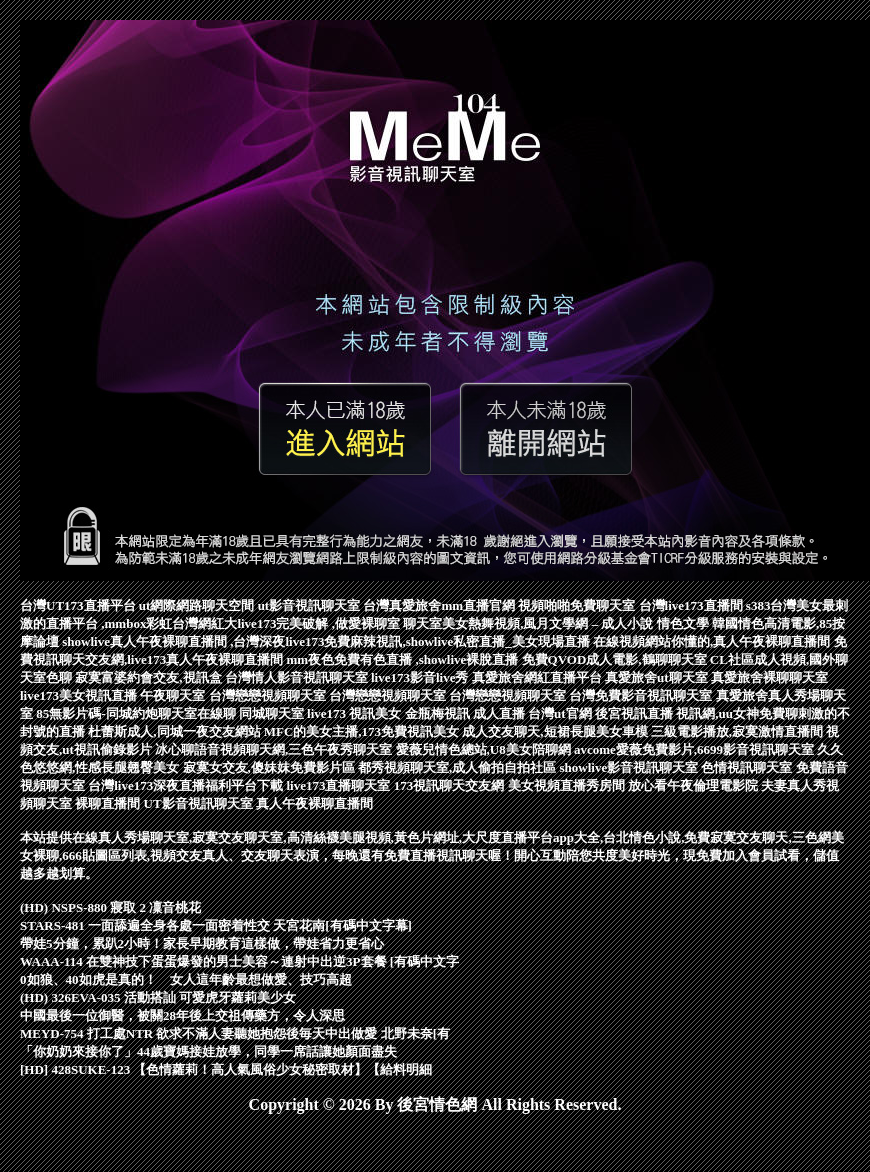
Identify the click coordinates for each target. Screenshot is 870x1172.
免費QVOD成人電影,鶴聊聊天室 (616, 659)
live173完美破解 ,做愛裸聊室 (320, 623)
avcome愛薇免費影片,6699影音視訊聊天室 (695, 749)
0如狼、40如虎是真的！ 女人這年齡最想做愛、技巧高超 (186, 979)
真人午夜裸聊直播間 (314, 803)
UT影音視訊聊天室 (200, 803)
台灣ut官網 (561, 713)
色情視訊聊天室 (748, 767)
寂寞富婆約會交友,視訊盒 (150, 677)
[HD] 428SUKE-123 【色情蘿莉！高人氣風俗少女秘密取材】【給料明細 (226, 1069)
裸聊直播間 (109, 803)
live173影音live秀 (421, 677)
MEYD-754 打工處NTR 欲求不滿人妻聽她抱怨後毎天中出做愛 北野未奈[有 (235, 1033)
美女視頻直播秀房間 (568, 785)
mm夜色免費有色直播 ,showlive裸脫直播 (404, 659)
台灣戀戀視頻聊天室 (269, 695)
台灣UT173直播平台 (79, 605)
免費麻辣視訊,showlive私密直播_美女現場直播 (458, 641)
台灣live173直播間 (692, 605)
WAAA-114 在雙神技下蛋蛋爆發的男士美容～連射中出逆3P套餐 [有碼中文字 (239, 961)
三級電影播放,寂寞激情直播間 (739, 731)
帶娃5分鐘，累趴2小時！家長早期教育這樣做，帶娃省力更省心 (202, 943)
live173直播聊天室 (340, 785)
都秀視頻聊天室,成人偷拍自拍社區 (459, 767)
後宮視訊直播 (635, 713)
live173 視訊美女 (356, 713)
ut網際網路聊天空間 (198, 605)
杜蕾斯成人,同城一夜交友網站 (176, 731)
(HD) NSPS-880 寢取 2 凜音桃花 (110, 907)
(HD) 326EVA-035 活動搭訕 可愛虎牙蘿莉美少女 (158, 997)
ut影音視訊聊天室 (311, 605)
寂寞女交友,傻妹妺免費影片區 (271, 767)
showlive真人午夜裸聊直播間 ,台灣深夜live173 (193, 641)
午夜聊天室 (174, 695)
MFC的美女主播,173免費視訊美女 (363, 731)
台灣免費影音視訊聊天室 (642, 695)
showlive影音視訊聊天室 (631, 767)
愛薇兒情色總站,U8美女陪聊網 (485, 749)
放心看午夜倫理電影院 (694, 785)
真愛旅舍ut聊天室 (658, 677)
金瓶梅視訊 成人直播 (467, 713)
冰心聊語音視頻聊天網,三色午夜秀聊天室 (275, 749)
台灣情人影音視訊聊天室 (298, 677)
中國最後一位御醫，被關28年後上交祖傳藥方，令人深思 (182, 1015)
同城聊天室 (273, 713)
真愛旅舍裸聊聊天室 (769, 677)
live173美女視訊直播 (80, 695)
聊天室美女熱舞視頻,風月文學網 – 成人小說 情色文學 (557, 623)
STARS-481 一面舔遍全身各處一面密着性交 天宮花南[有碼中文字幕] (216, 925)
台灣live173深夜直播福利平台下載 (187, 785)
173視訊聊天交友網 (451, 785)
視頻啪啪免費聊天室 (578, 605)
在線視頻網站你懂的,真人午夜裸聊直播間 (713, 641)
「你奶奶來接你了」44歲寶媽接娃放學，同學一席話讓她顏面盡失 (208, 1051)
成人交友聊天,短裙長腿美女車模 (556, 731)
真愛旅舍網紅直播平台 (538, 677)
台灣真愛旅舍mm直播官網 (440, 605)
